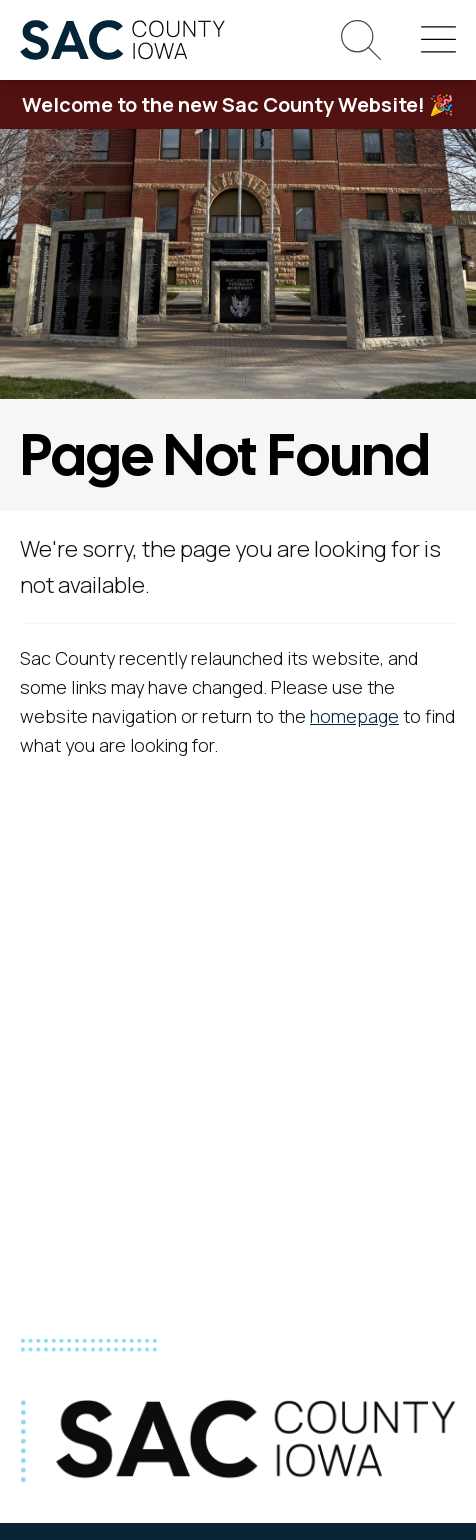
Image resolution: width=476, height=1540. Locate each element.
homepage (354, 716)
